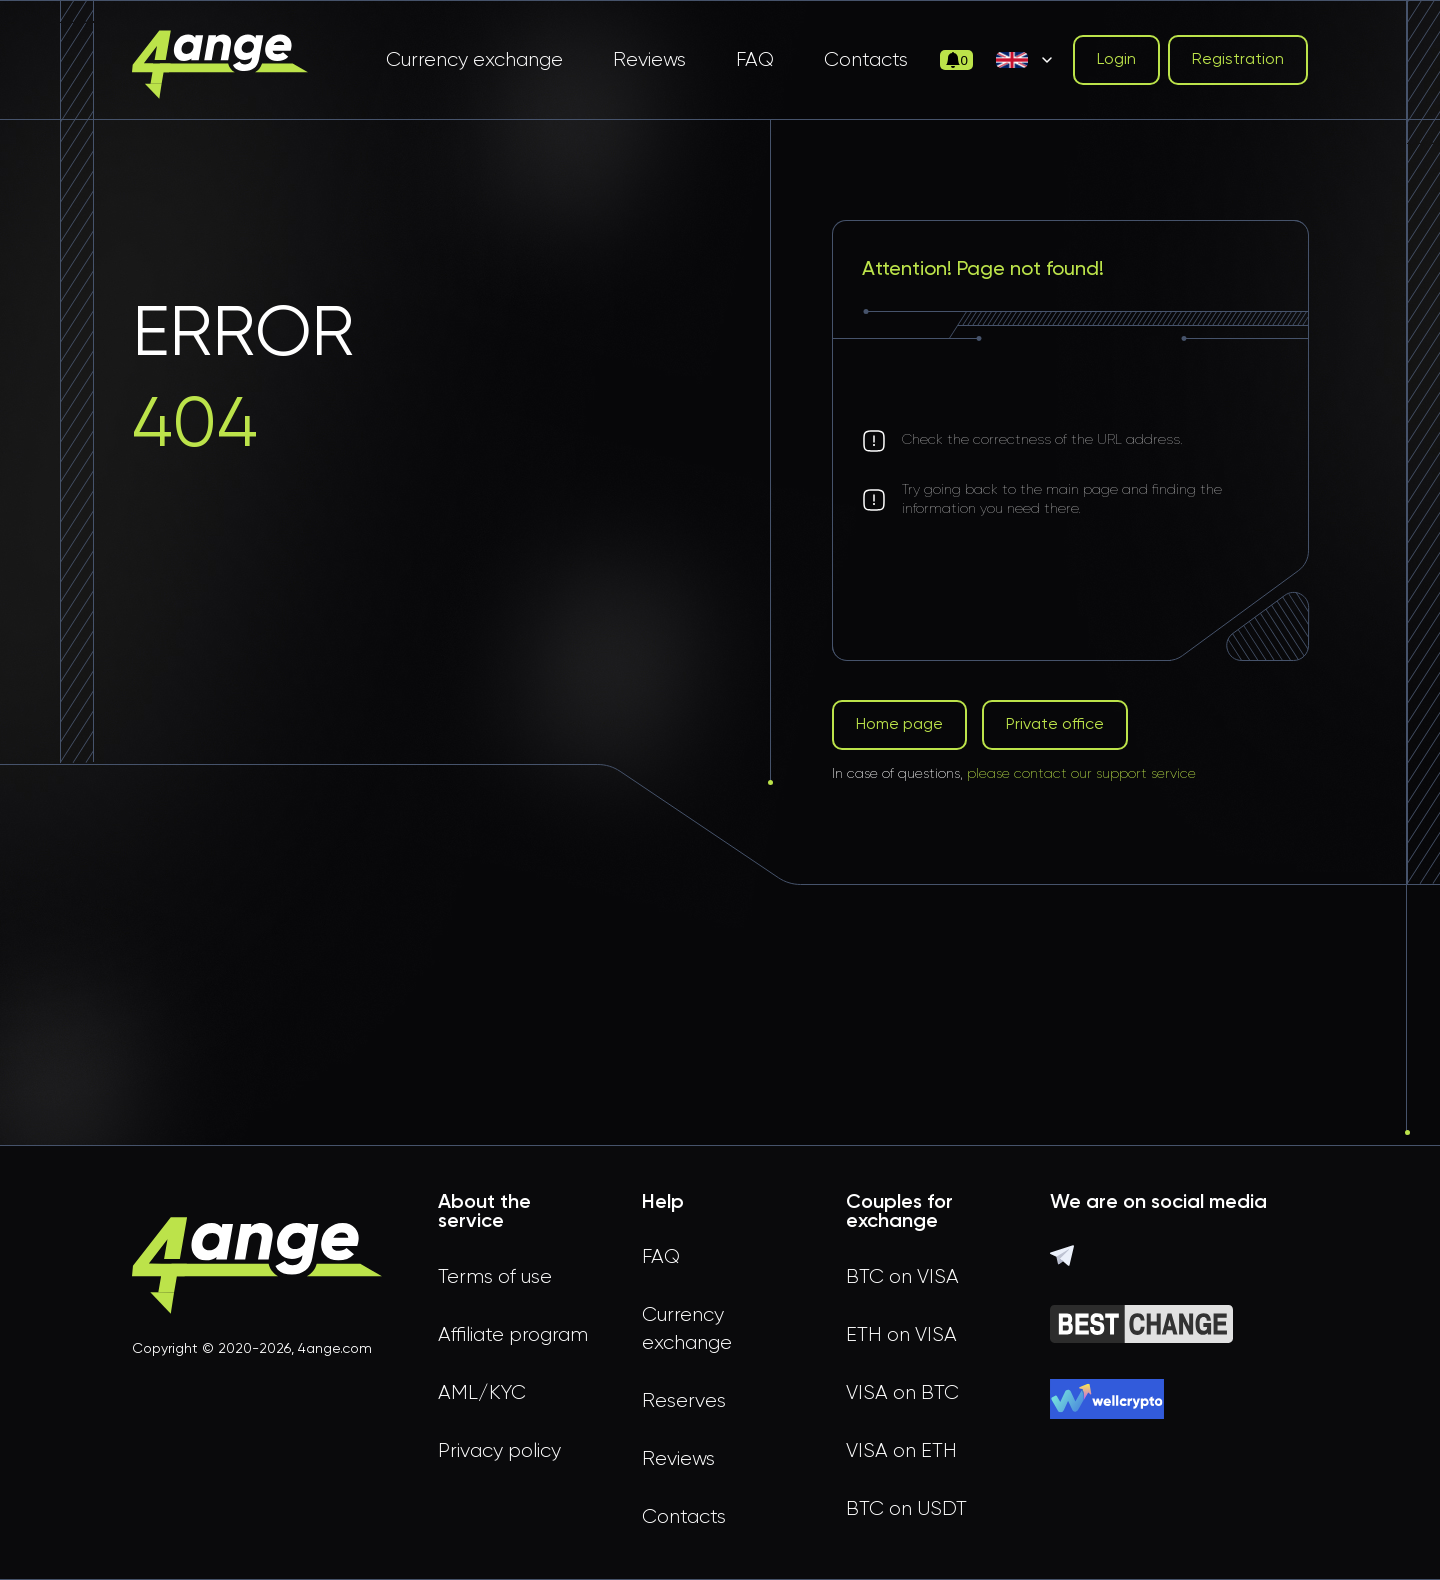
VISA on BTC (902, 1393)
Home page (899, 725)
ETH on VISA (901, 1335)
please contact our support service (1081, 774)
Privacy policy (499, 1451)
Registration (1238, 60)
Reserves (684, 1401)
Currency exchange (474, 60)
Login (1116, 60)
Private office (1055, 725)
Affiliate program (513, 1335)
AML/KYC (482, 1393)
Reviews (649, 60)
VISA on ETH (901, 1451)
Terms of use (495, 1277)
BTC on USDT (906, 1509)
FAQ (755, 60)
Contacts (866, 60)
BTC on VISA (902, 1277)
